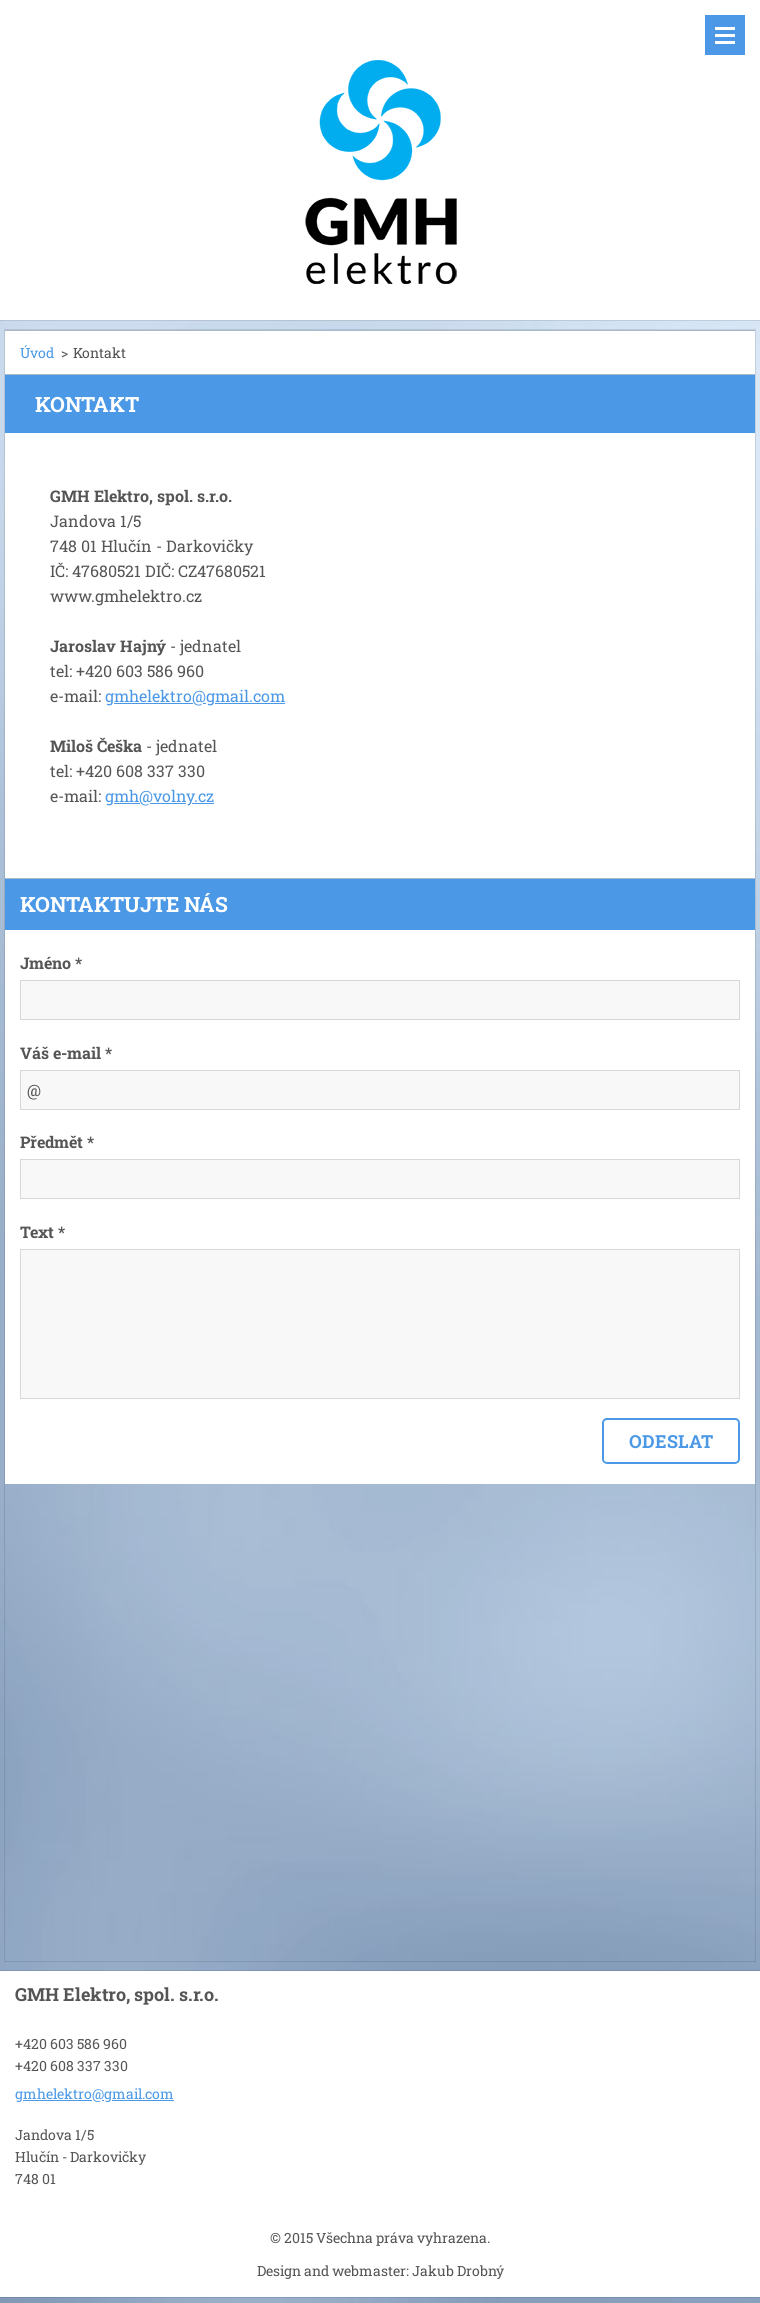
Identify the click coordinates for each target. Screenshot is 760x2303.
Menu (725, 35)
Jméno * (51, 962)
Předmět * (57, 1141)
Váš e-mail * (66, 1052)
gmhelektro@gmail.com (195, 695)
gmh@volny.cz (159, 795)
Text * (42, 1231)
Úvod (37, 352)
